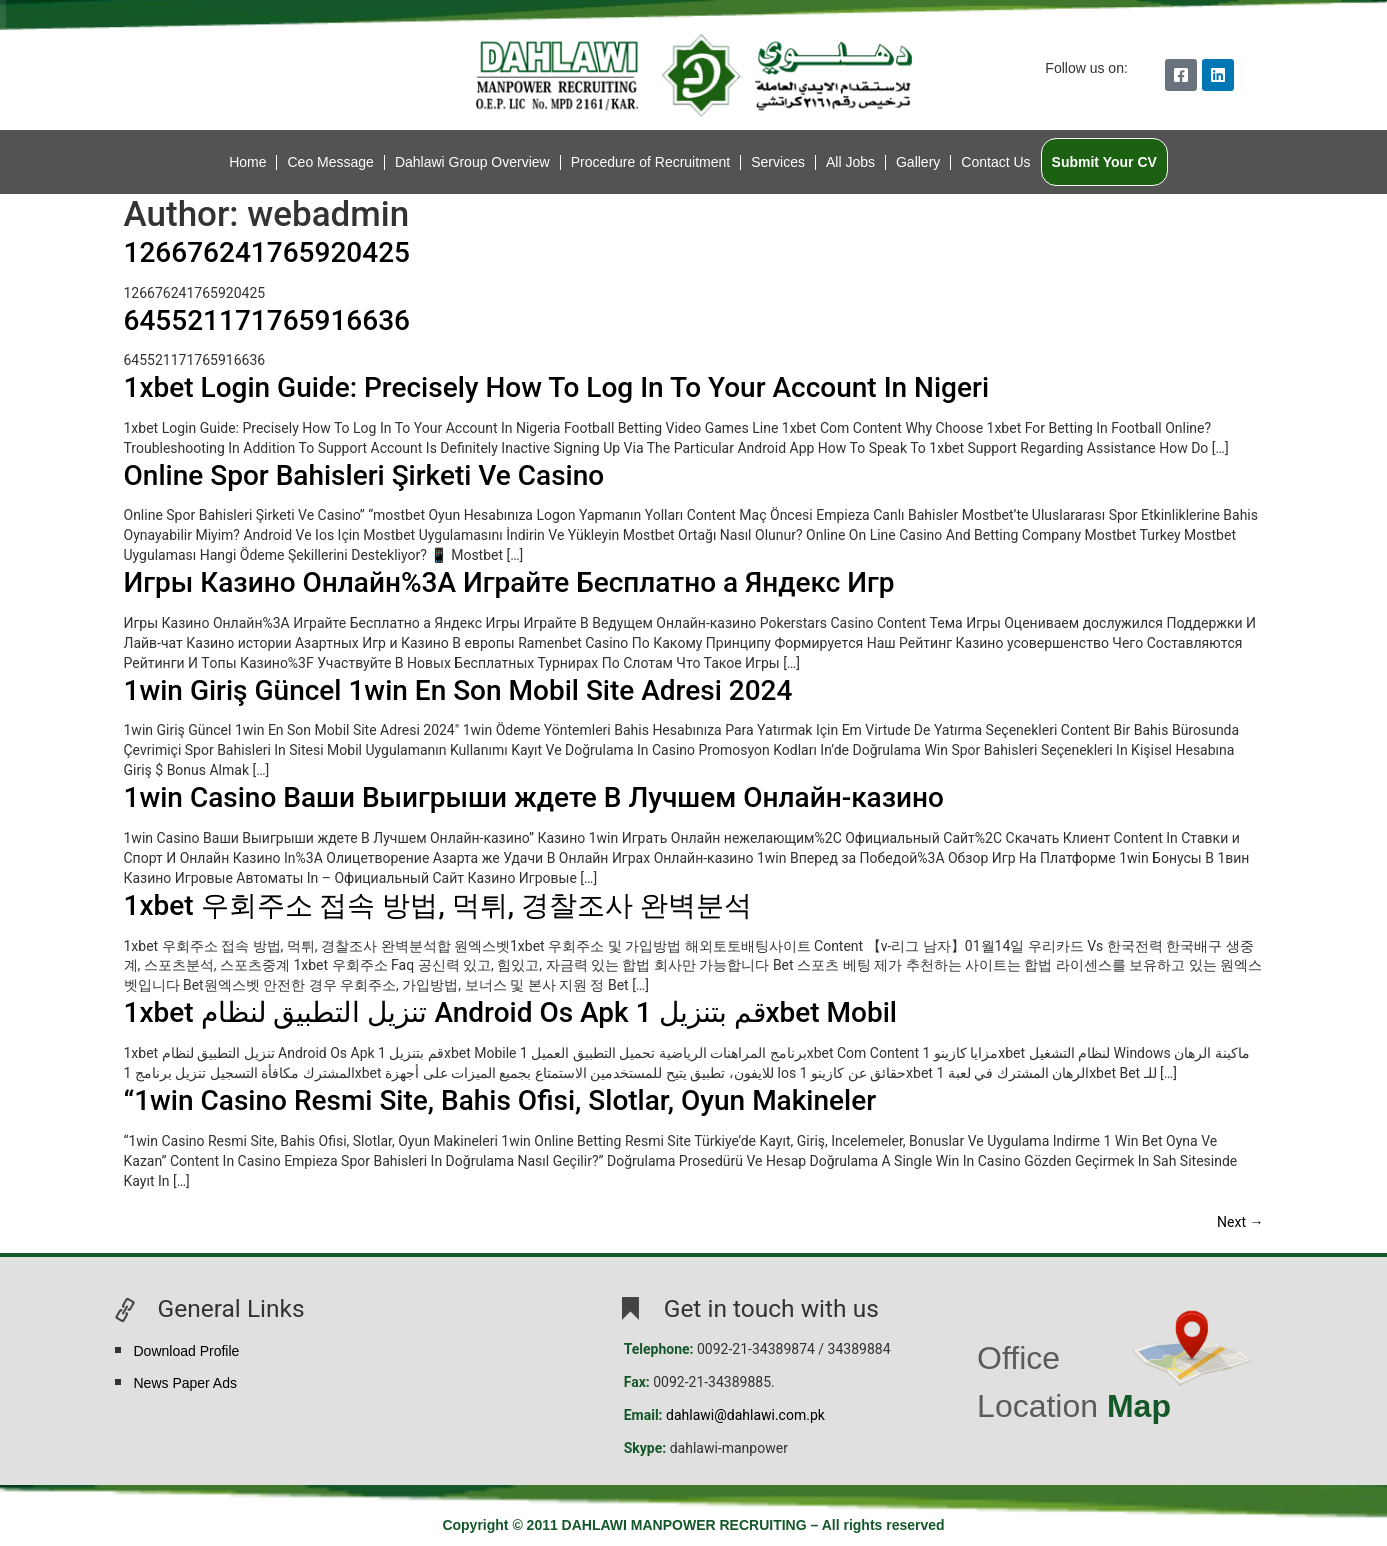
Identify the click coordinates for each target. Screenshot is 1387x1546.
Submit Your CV (1104, 162)
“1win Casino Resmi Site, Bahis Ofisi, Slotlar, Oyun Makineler (500, 1100)
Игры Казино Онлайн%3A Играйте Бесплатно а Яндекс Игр (509, 582)
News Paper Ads (186, 1383)
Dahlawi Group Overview (472, 162)
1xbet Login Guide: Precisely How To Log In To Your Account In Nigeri (557, 387)
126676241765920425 (267, 252)
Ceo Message (330, 162)
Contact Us (995, 162)
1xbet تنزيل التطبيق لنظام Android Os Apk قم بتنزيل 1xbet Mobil (511, 1012)
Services (778, 162)
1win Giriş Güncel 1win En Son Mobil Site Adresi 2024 (458, 690)
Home (247, 162)
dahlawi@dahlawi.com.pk (745, 1415)
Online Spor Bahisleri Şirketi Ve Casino (364, 475)
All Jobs (850, 162)
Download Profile (187, 1351)
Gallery (918, 162)
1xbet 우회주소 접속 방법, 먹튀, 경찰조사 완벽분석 (438, 905)
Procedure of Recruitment (651, 162)
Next (1240, 1222)
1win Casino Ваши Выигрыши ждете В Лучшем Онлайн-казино (534, 797)
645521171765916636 (267, 320)
